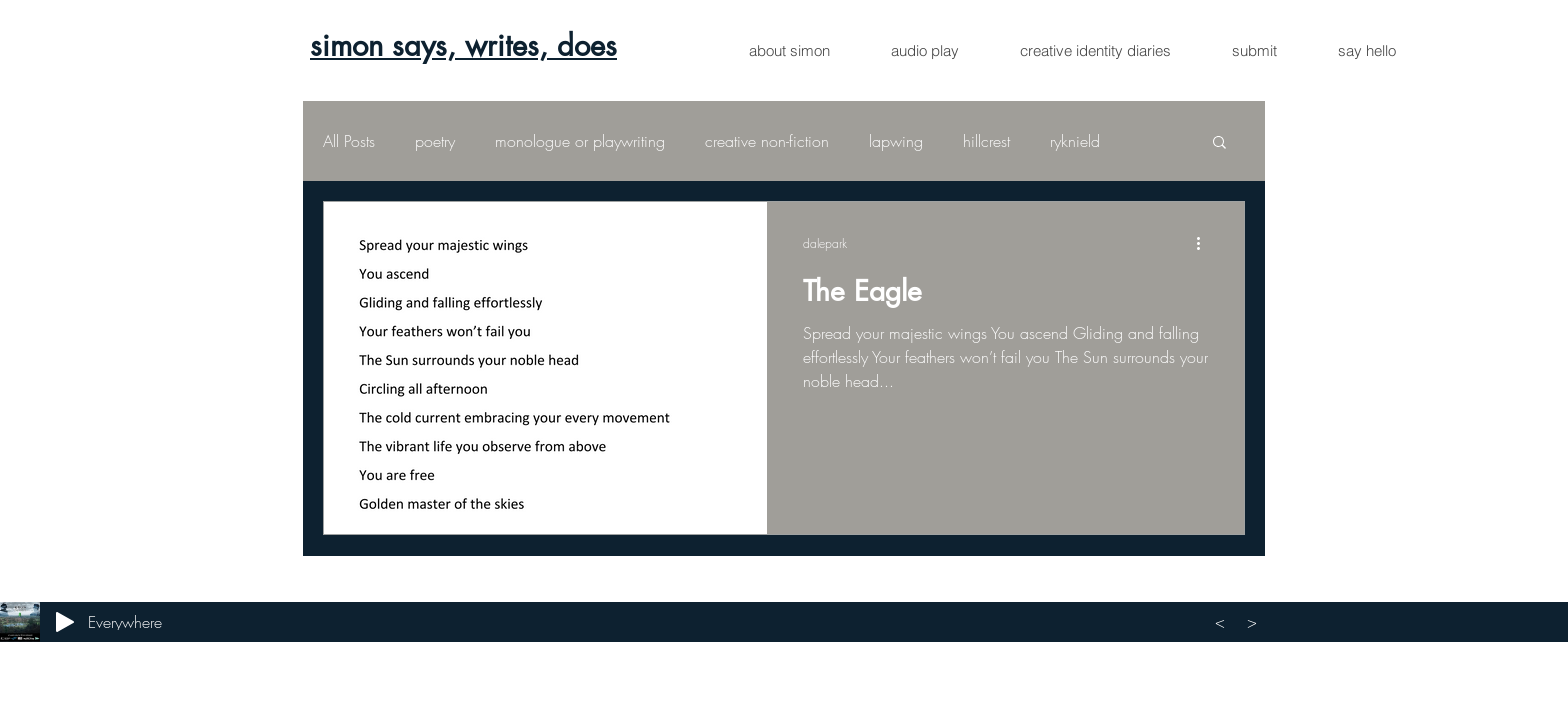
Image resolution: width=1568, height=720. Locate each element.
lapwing (896, 141)
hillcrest (986, 141)
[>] (1255, 622)
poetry (435, 141)
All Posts (349, 141)
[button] (1219, 143)
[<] (1223, 622)
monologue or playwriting (580, 141)
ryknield (1075, 141)
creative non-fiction (767, 141)
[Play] (65, 622)
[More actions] (1205, 243)
